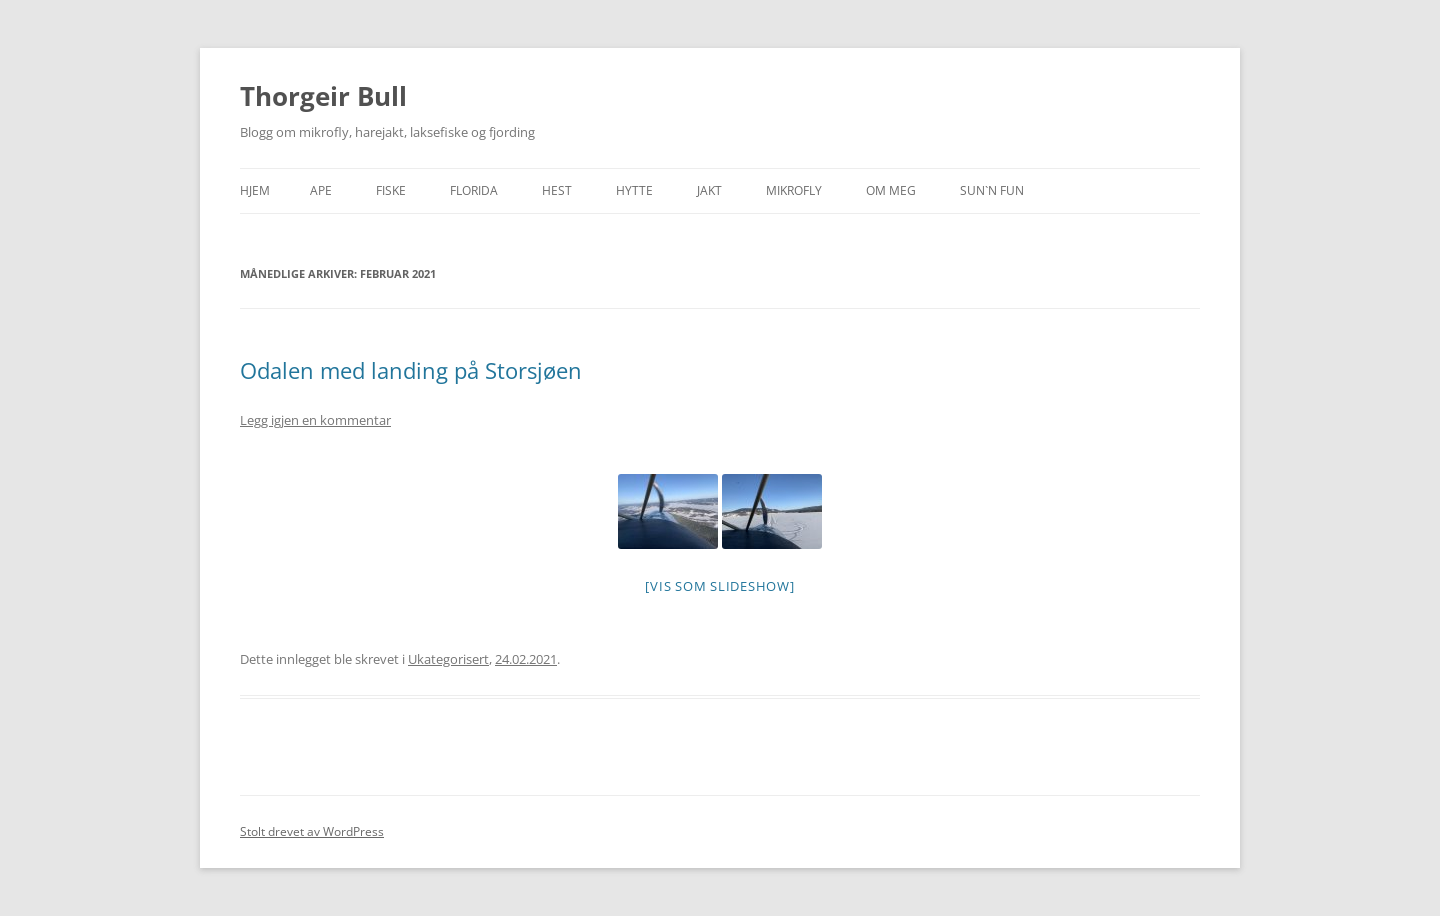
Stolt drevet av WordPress (312, 831)
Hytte (634, 190)
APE (321, 190)
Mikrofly (794, 190)
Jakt (709, 190)
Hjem (255, 190)
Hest (557, 190)
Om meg (891, 190)
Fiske (391, 190)
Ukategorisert (448, 659)
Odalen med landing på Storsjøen (411, 370)
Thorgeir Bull (323, 96)
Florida (474, 190)
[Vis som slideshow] (719, 586)
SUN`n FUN (992, 190)
